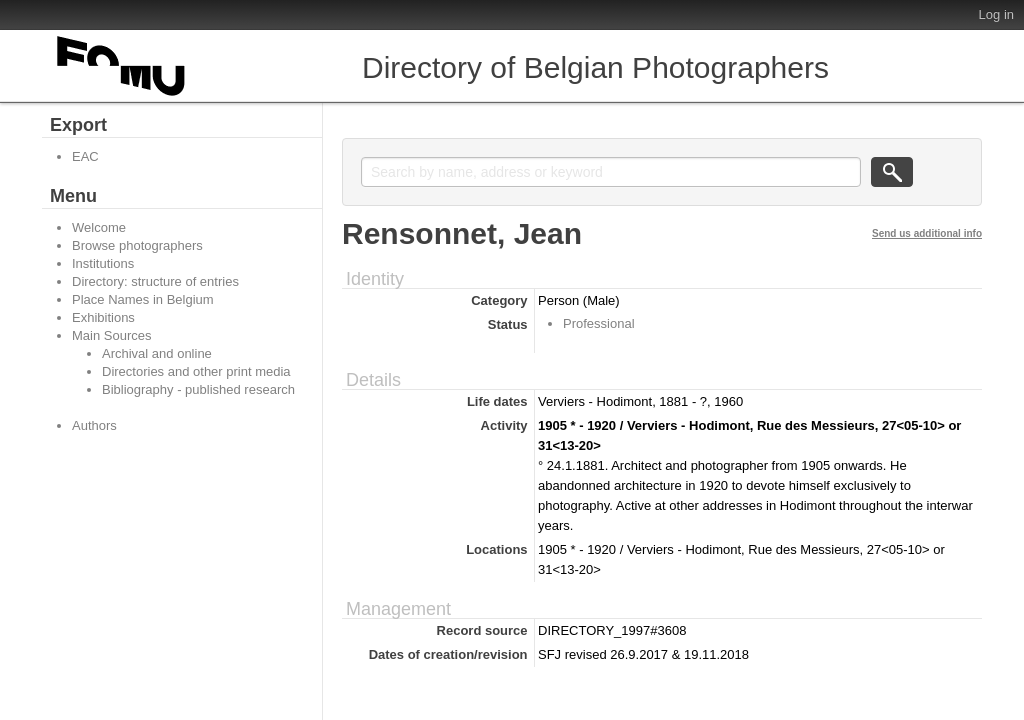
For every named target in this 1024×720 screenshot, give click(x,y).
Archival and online (157, 353)
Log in (996, 14)
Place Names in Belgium (143, 299)
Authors (94, 425)
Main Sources (111, 335)
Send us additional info (927, 233)
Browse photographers (137, 245)
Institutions (103, 263)
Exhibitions (103, 317)
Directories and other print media (196, 371)
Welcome (99, 227)
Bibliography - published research (198, 389)
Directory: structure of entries (155, 281)
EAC (85, 156)
